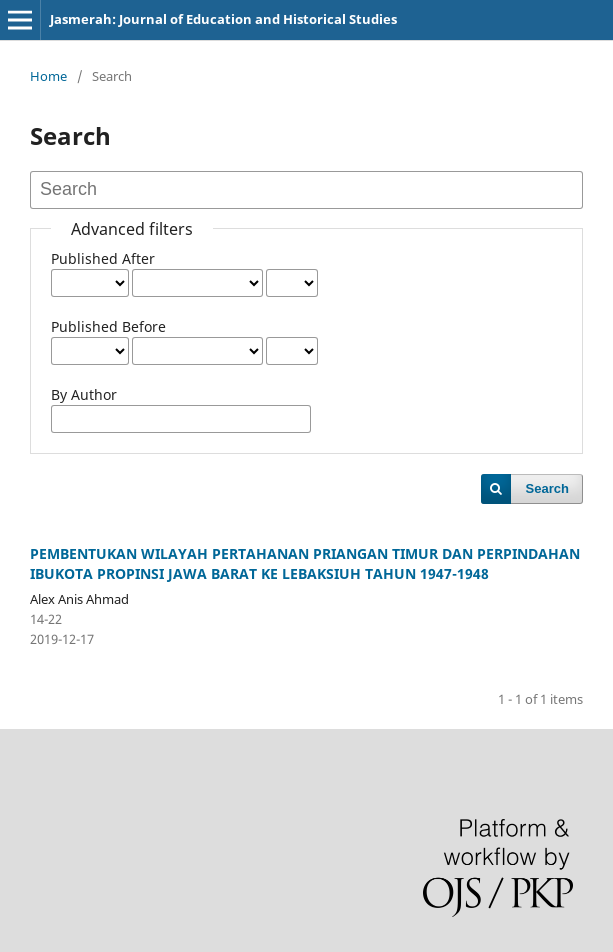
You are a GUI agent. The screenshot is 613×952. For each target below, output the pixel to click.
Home (48, 76)
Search (547, 488)
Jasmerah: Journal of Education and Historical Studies (223, 19)
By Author (84, 394)
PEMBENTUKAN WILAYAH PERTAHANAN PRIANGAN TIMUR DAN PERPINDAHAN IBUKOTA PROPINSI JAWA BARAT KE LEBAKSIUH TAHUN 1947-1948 (305, 563)
